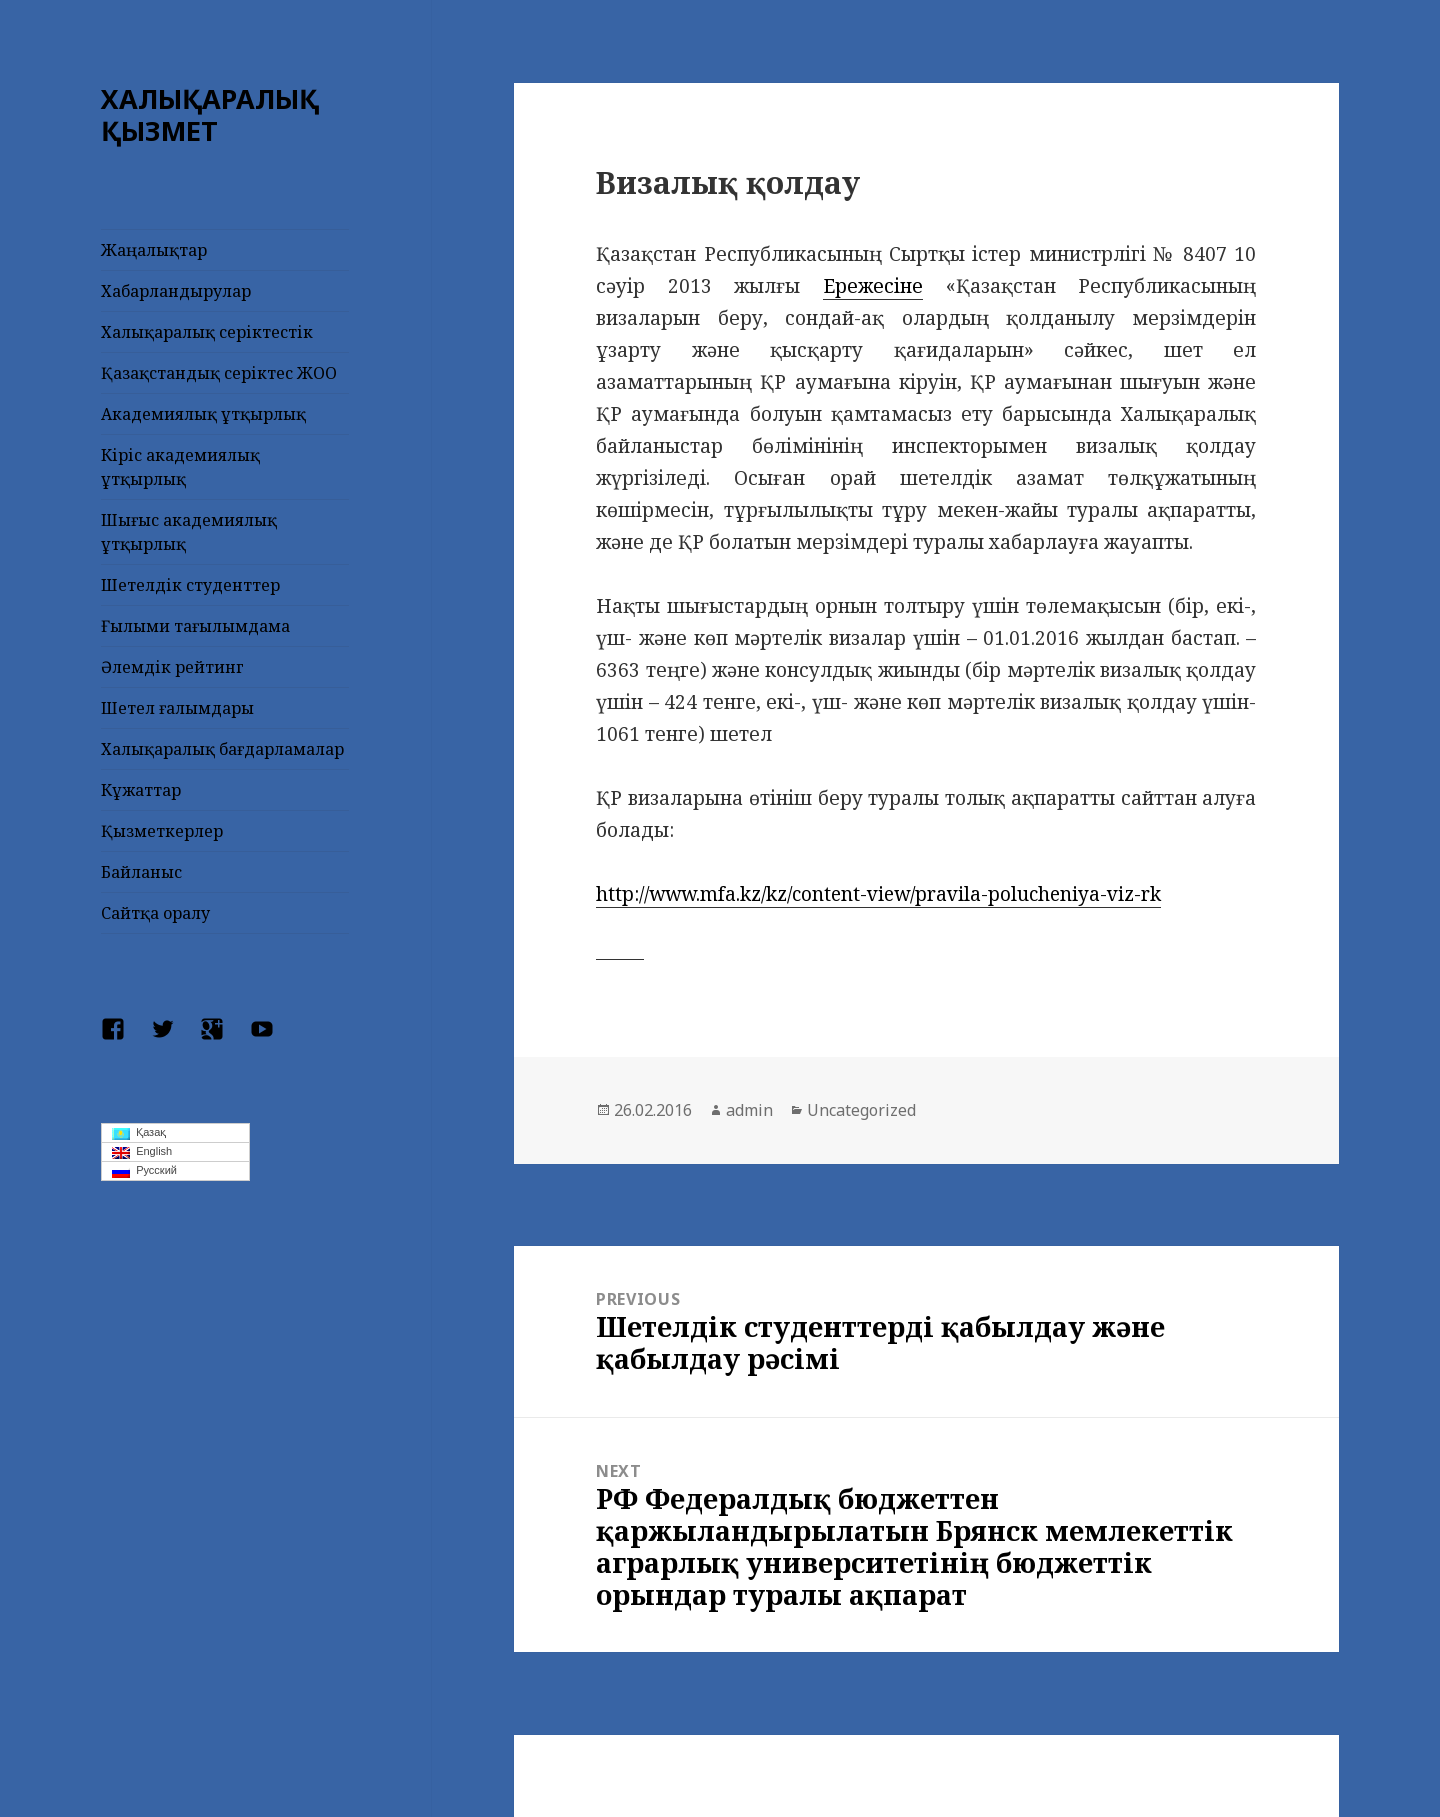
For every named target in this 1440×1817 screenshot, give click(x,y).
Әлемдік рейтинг (172, 667)
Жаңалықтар (154, 250)
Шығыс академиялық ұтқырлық (189, 532)
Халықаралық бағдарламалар (222, 749)
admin (749, 1110)
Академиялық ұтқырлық (203, 414)
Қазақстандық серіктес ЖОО (219, 373)
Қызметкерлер (162, 831)
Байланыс (141, 872)
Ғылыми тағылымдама (195, 626)
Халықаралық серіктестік (207, 332)
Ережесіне (873, 286)
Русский (144, 1171)
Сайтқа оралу (155, 913)
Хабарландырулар (176, 291)
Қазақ (139, 1133)
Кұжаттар (141, 790)
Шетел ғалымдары (177, 708)
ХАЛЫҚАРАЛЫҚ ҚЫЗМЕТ (210, 114)
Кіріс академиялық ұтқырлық (180, 467)
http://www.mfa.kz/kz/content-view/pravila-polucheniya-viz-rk (878, 894)
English (142, 1152)
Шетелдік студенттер (190, 585)
